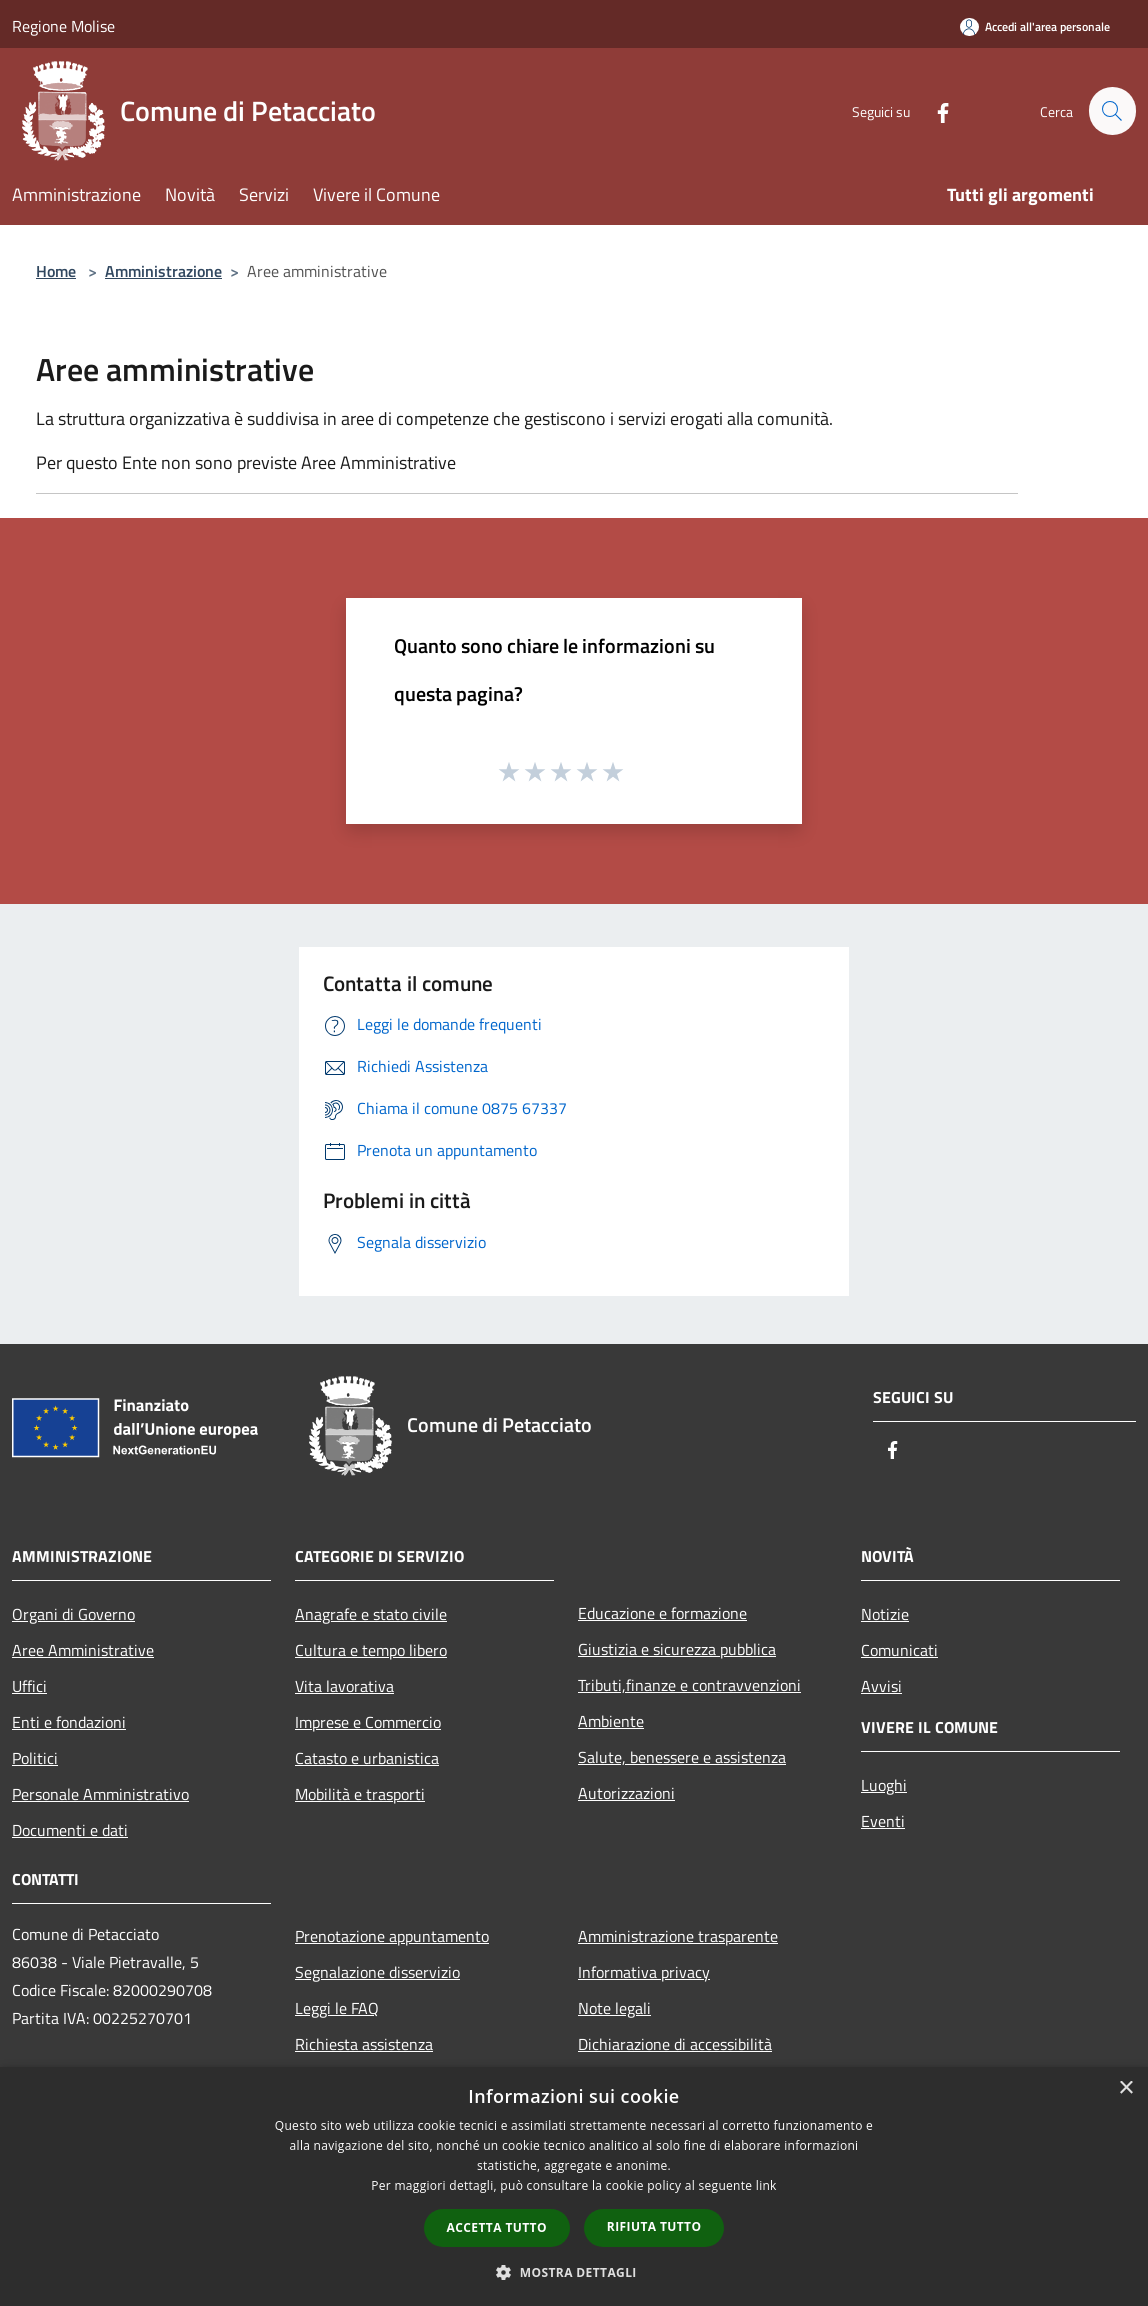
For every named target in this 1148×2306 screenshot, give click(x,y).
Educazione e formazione (662, 1613)
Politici (35, 1758)
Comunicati (899, 1650)
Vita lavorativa (344, 1686)
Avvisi (881, 1686)
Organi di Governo (73, 1614)
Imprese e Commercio (368, 1722)
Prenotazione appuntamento (392, 1936)
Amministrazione (163, 271)
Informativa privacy (644, 1972)
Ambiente (611, 1721)
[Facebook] (934, 110)
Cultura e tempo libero (371, 1650)
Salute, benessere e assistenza (682, 1757)
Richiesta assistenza (364, 2044)
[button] (574, 2272)
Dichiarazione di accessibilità (675, 2044)
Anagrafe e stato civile (371, 1614)
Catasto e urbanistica (367, 1758)
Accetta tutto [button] (497, 2227)
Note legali (614, 2008)
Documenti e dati (70, 1830)
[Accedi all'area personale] (1035, 26)
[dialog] (574, 2186)
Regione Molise (63, 26)
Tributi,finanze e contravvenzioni (689, 1685)
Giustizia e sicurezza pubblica (677, 1649)
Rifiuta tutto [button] (654, 2226)
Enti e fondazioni (69, 1722)
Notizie (885, 1614)
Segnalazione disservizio (377, 1972)
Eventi (883, 1821)
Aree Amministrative (83, 1650)
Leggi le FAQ (337, 2008)
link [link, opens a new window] (766, 2185)
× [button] (1125, 2088)
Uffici (29, 1686)
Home (56, 271)
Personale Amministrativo (100, 1794)
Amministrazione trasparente (678, 1936)
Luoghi (884, 1785)
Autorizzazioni (626, 1793)
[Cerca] (1112, 111)
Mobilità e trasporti (360, 1794)
